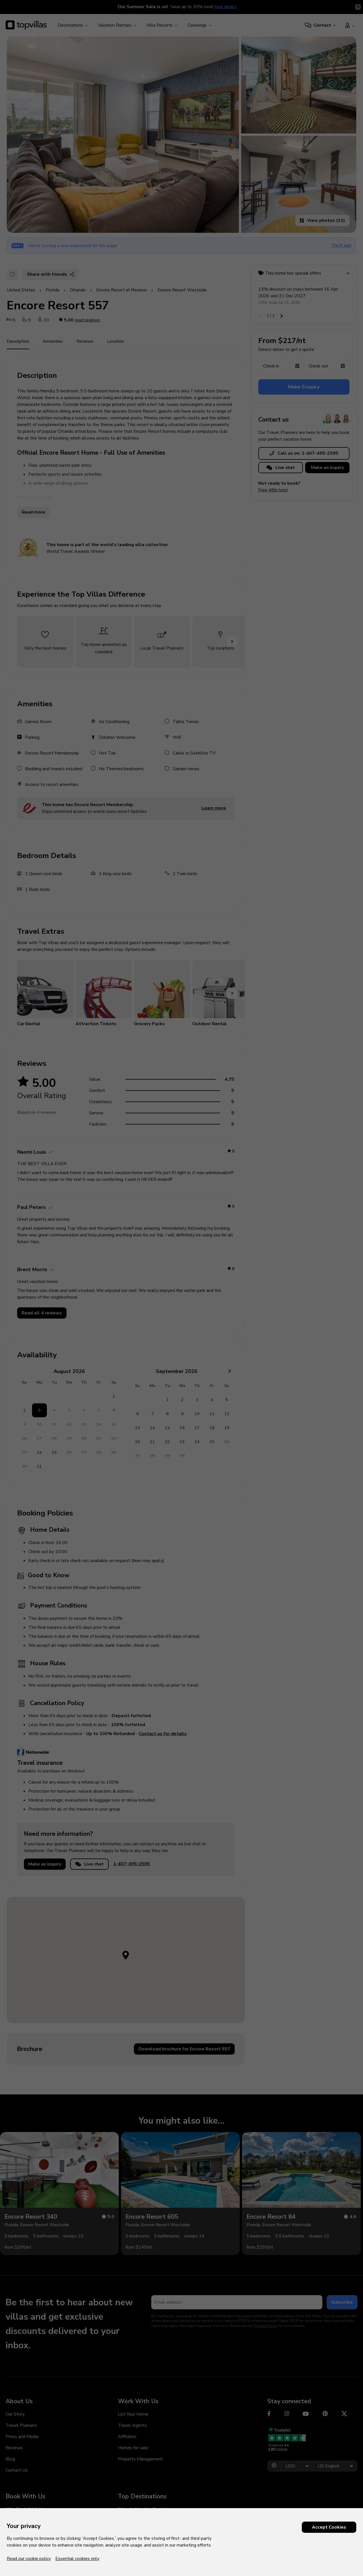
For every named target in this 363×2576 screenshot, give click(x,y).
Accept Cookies (329, 2527)
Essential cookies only (77, 2559)
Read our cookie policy (29, 2559)
